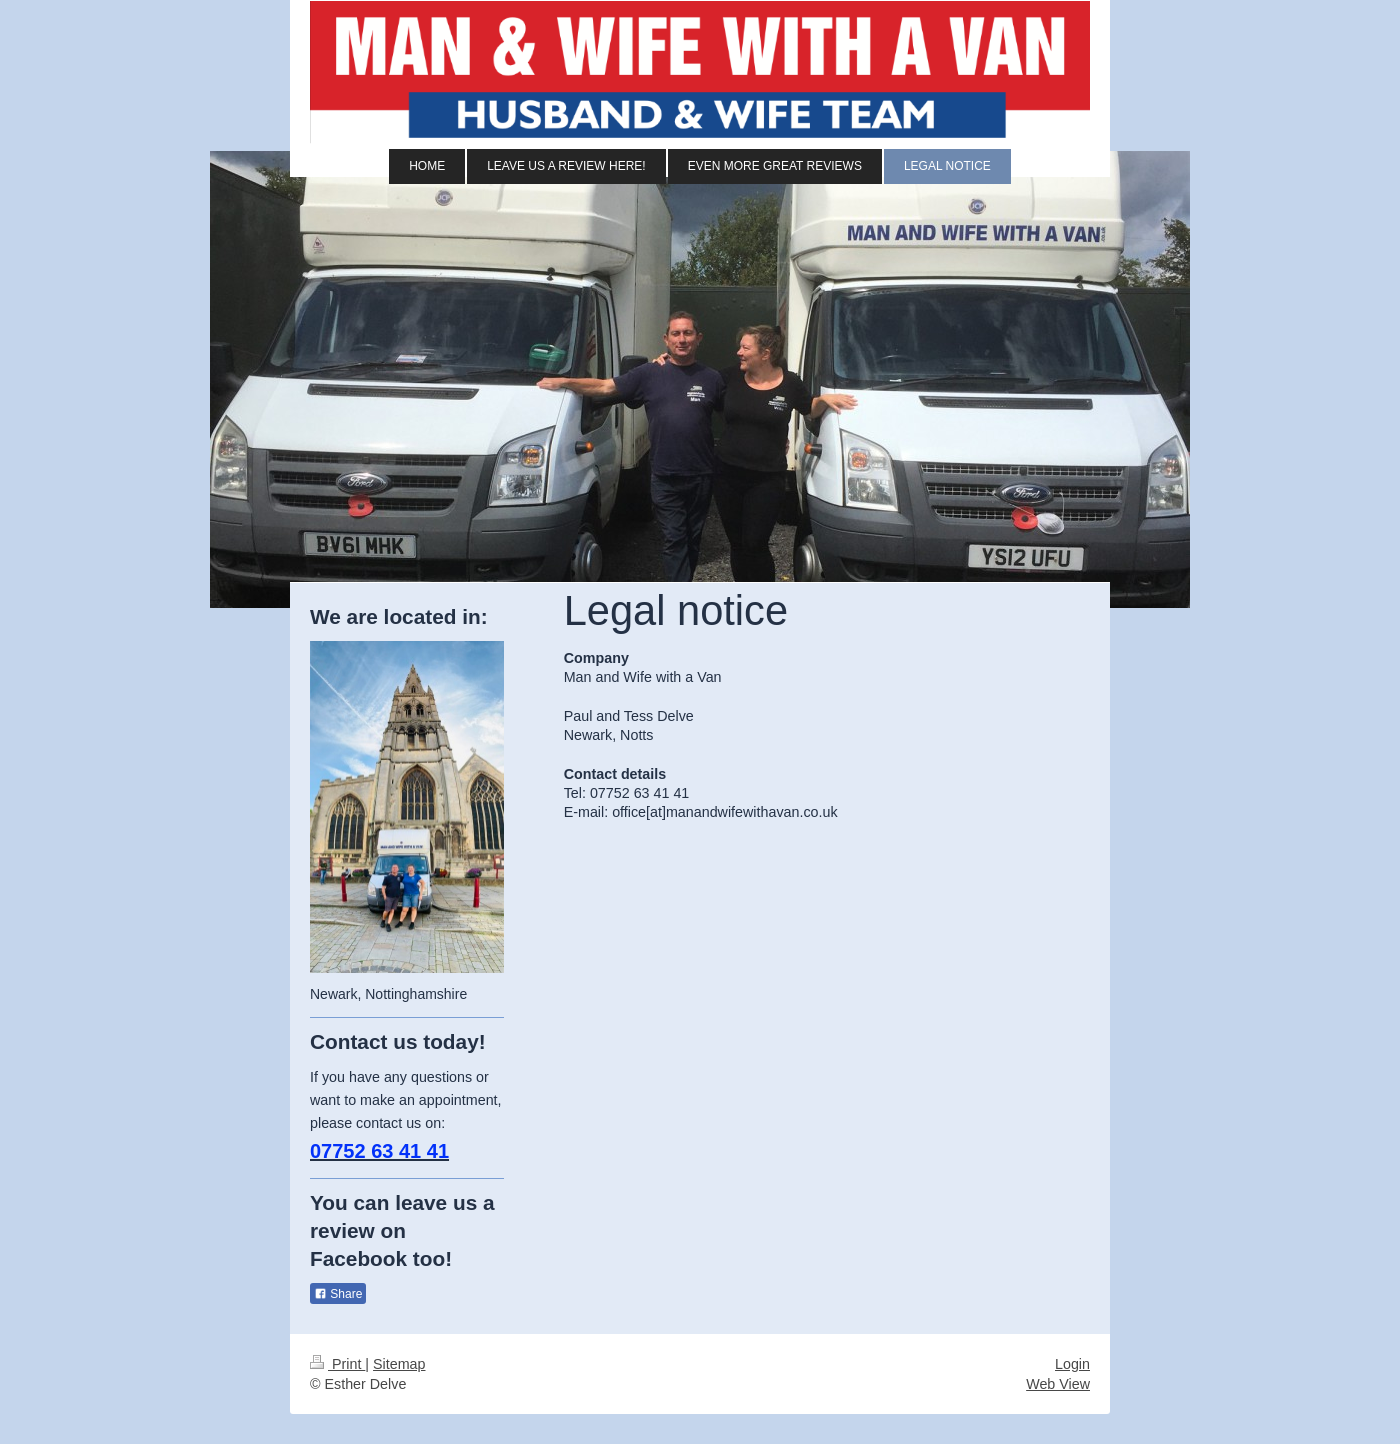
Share (338, 1294)
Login (1072, 1364)
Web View (1058, 1384)
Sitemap (399, 1364)
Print (337, 1364)
